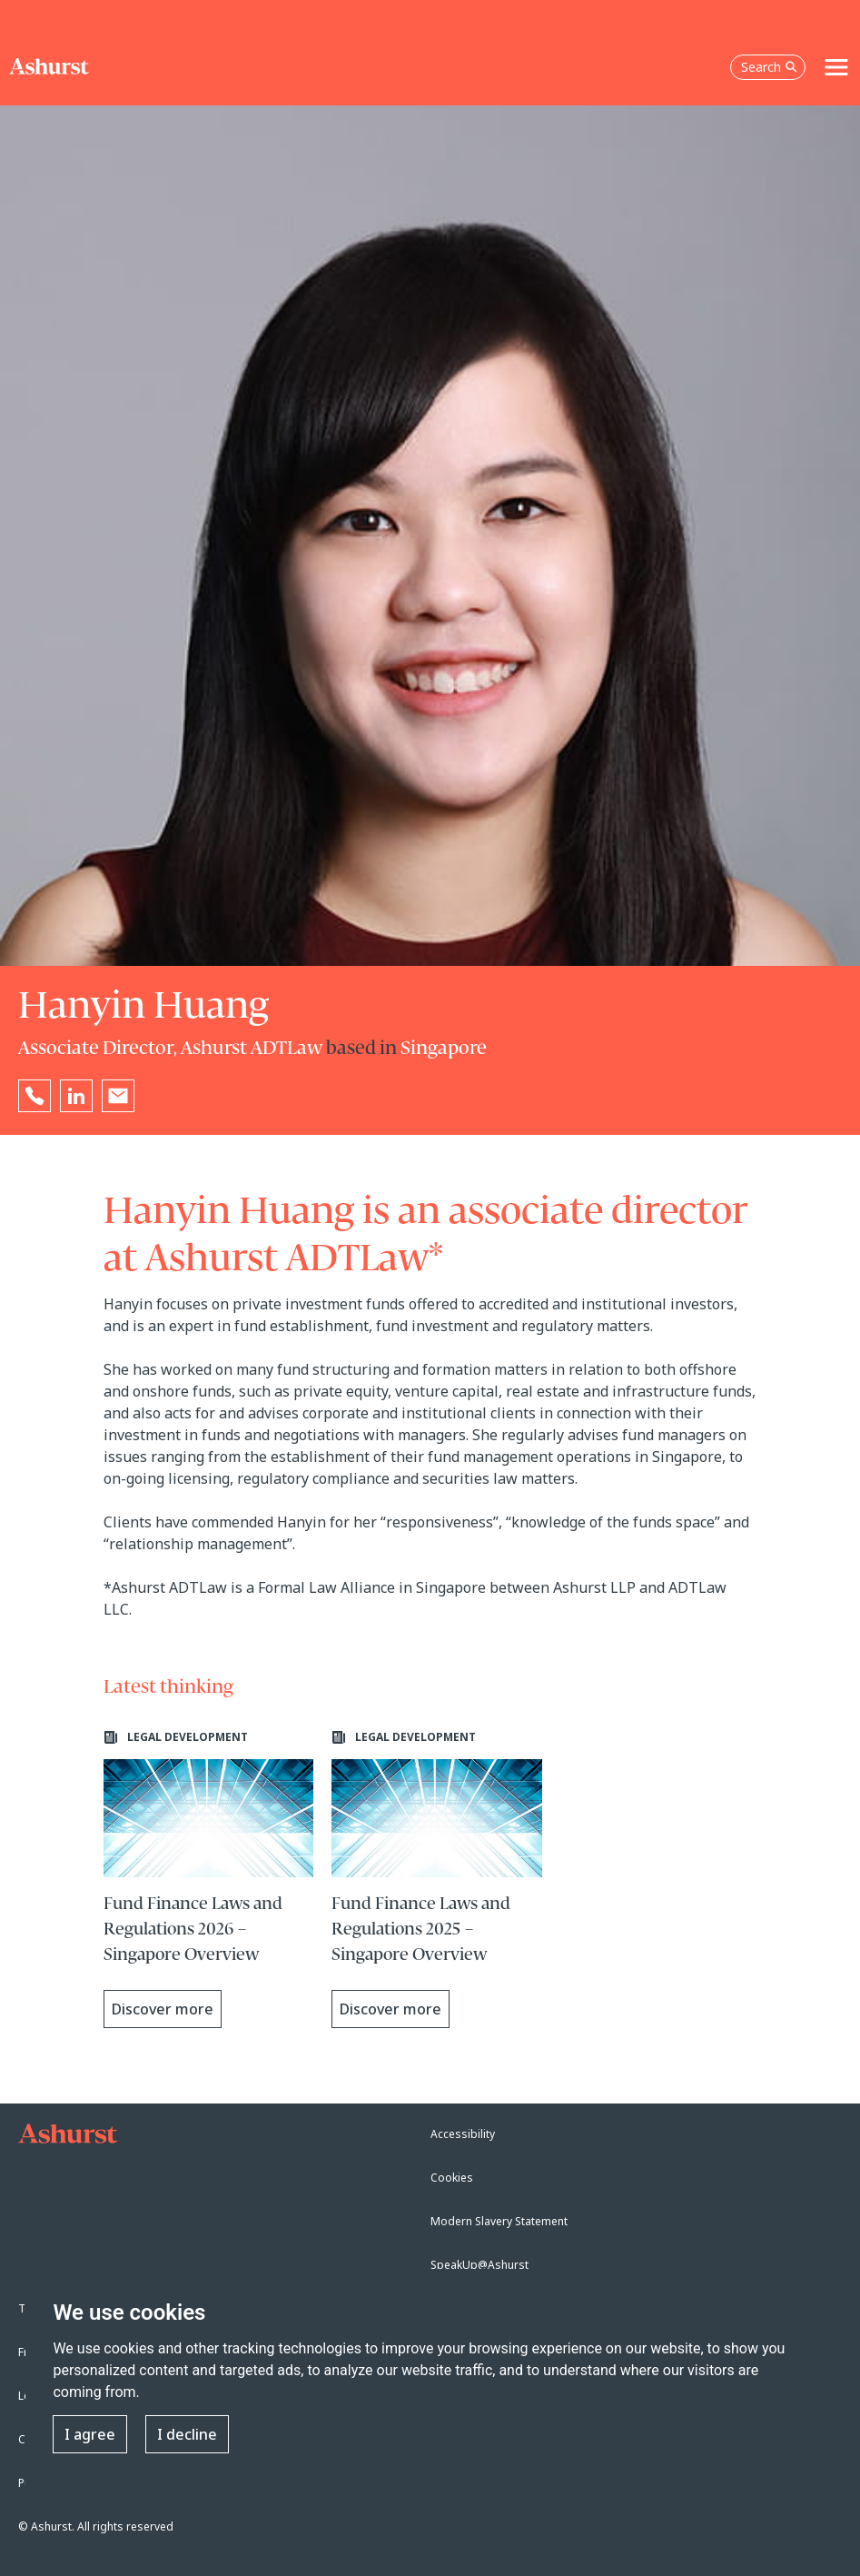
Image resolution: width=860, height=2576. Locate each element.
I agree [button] (89, 2434)
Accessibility (462, 2134)
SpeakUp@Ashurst (479, 2265)
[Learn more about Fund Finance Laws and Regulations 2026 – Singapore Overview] (208, 1879)
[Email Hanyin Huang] (118, 1095)
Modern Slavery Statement (499, 2221)
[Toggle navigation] (836, 67)
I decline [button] (187, 2434)
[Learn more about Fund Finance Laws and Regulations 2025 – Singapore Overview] (436, 1879)
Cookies (451, 2177)
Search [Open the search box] (769, 66)
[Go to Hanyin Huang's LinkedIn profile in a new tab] (76, 1095)
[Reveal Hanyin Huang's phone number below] (34, 1095)
